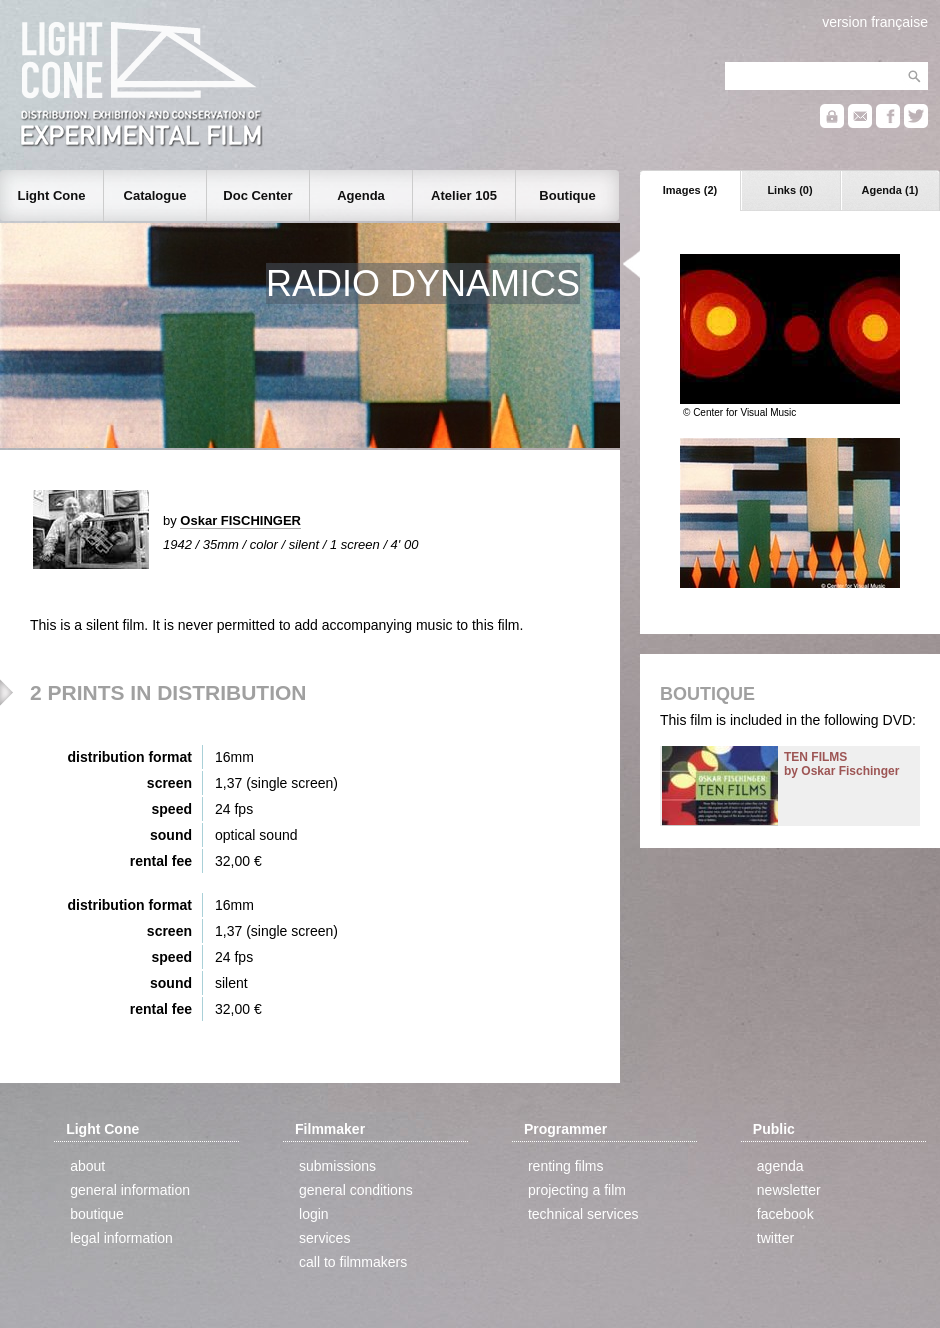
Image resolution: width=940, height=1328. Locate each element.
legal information (121, 1238)
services (324, 1238)
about (87, 1166)
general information (130, 1190)
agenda (780, 1166)
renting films (565, 1166)
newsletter (789, 1190)
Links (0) (789, 190)
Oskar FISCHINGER (240, 520)
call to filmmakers (353, 1262)
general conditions (356, 1190)
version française (875, 22)
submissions (337, 1166)
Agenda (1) (890, 190)
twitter (775, 1238)
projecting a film (577, 1190)
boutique (97, 1214)
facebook (785, 1214)
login (314, 1214)
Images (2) (690, 190)
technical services (583, 1214)
